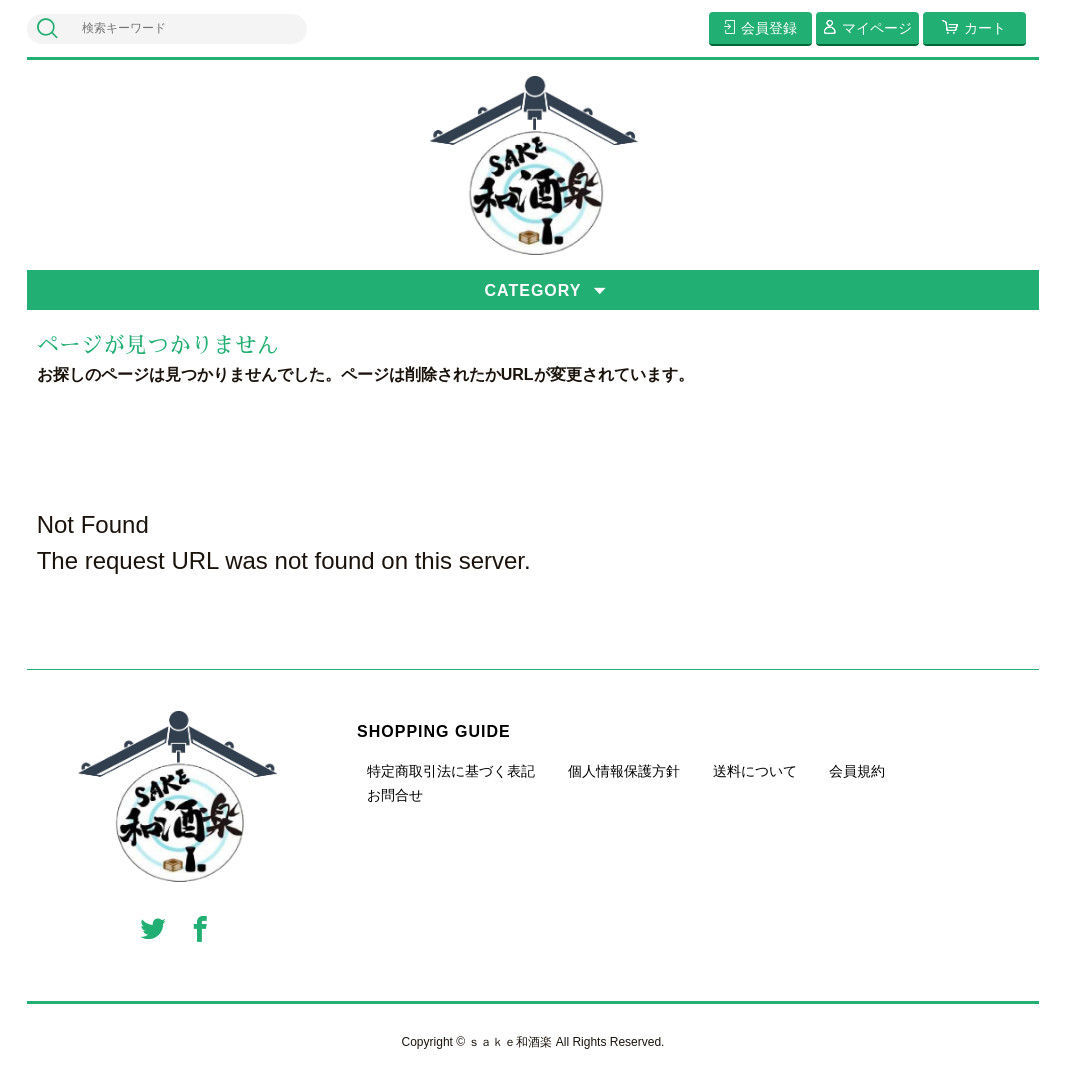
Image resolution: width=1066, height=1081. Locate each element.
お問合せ (395, 795)
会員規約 (857, 771)
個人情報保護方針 (624, 771)
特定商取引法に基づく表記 (451, 771)
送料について (755, 771)
